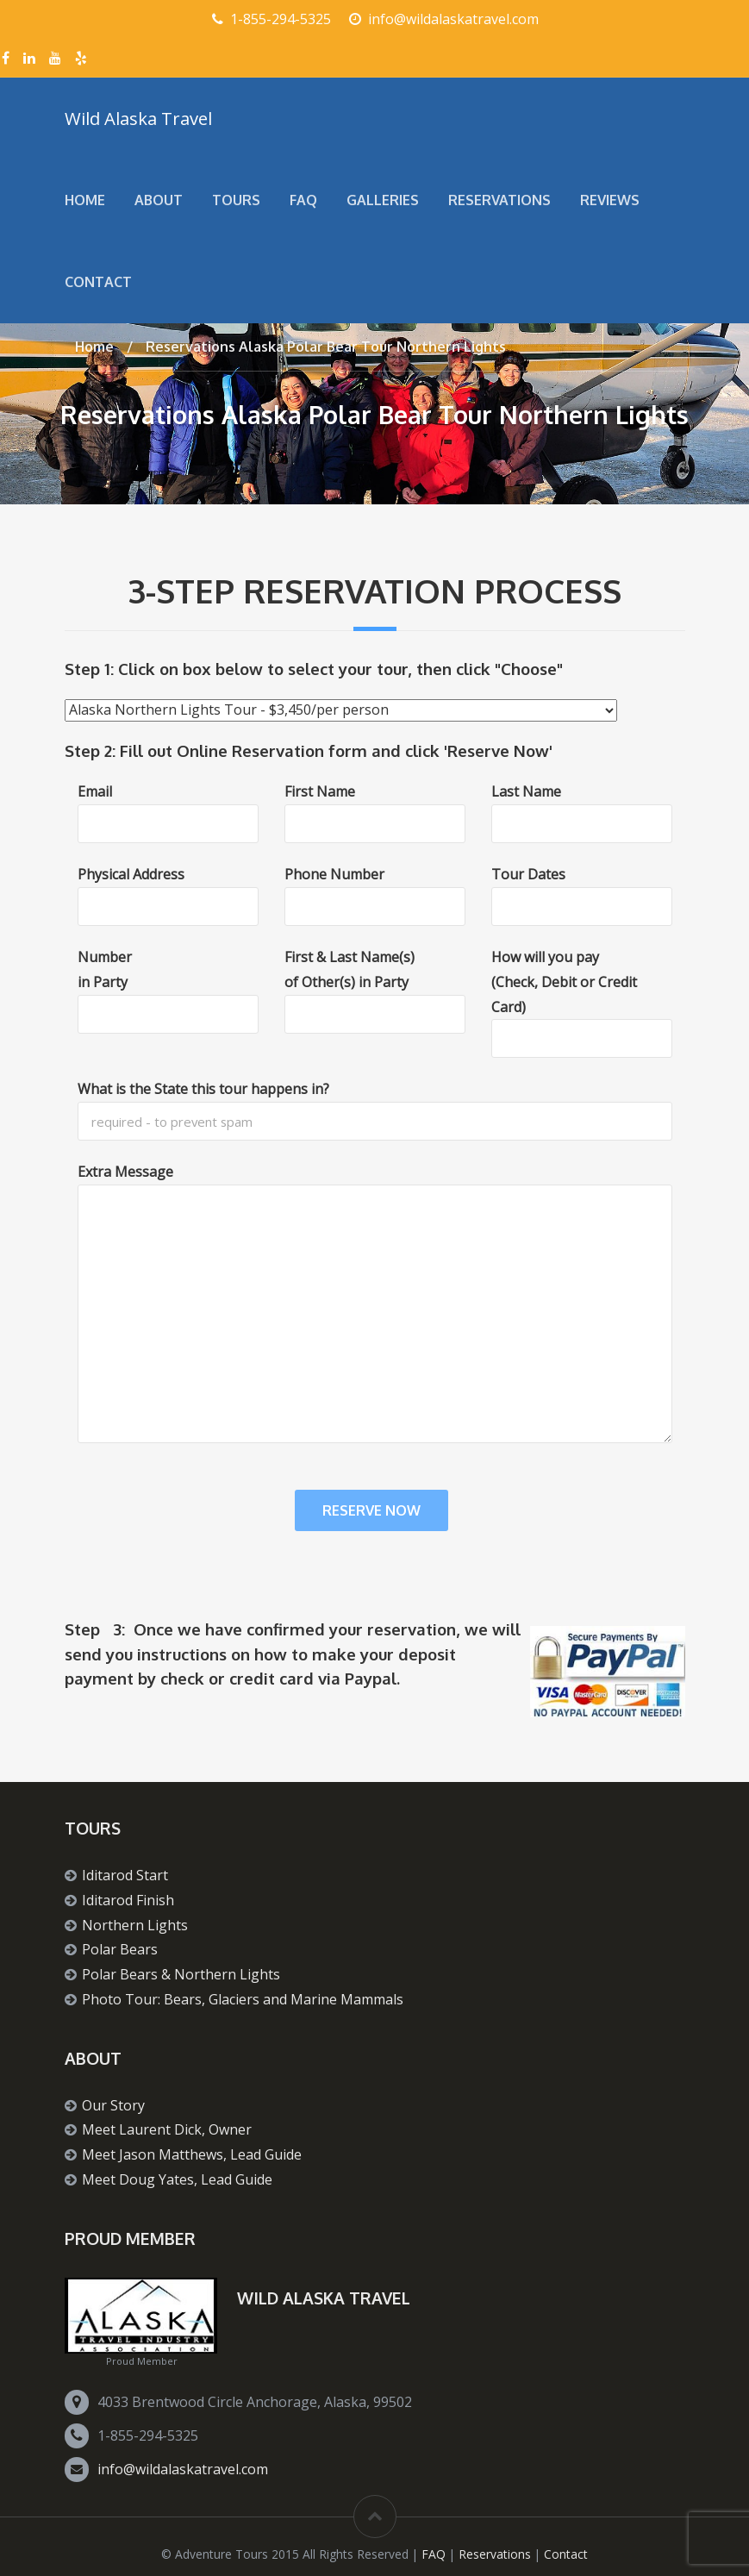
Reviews (610, 200)
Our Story (113, 2105)
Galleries (382, 200)
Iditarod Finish (128, 1900)
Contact (98, 282)
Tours (236, 200)
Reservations (499, 200)
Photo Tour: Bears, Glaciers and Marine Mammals (242, 1999)
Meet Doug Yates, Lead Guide (177, 2179)
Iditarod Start (125, 1875)
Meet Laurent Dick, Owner (167, 2129)
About (158, 200)
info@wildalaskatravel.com (182, 2469)
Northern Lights (135, 1925)
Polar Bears (120, 1949)
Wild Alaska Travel (138, 118)
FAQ (303, 200)
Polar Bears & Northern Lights (181, 1974)
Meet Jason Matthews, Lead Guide (192, 2154)
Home (85, 200)
